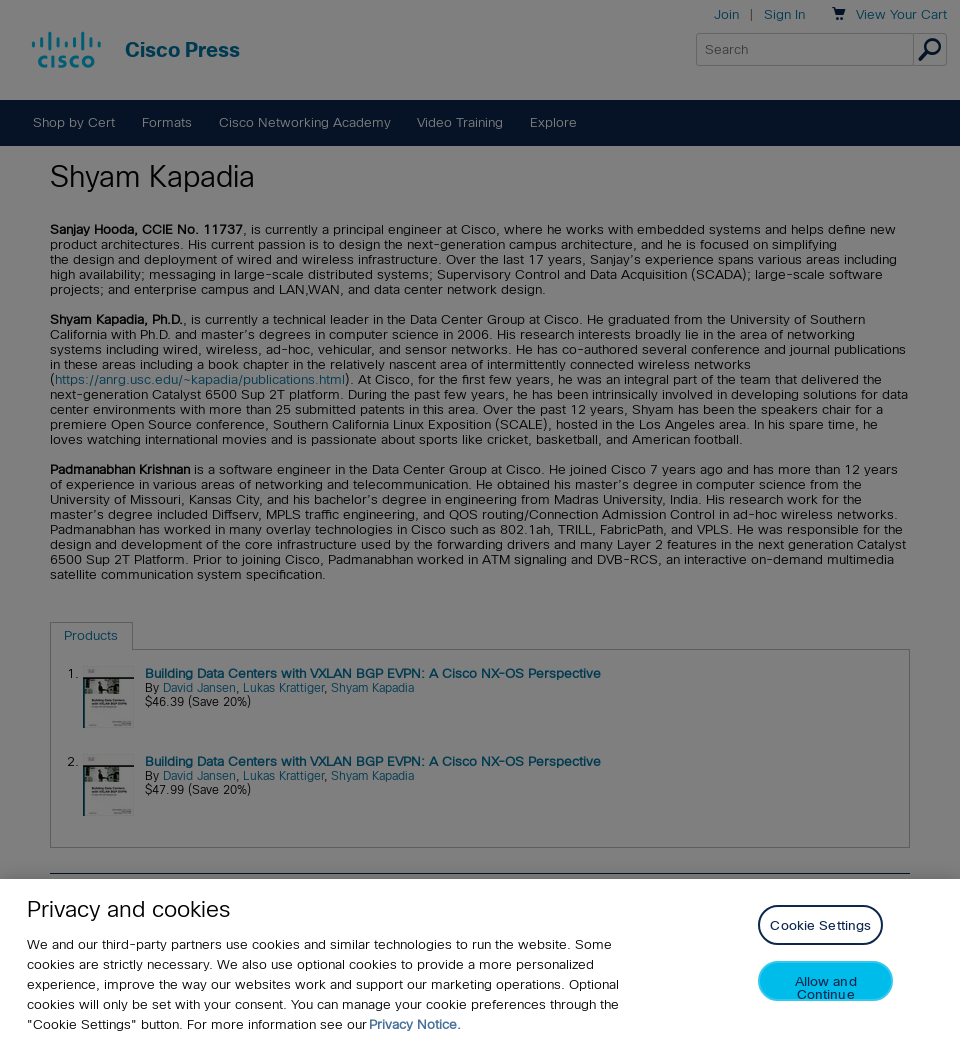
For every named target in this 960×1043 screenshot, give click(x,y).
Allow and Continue (826, 987)
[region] (480, 961)
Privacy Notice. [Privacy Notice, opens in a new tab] (415, 1024)
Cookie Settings (820, 925)
